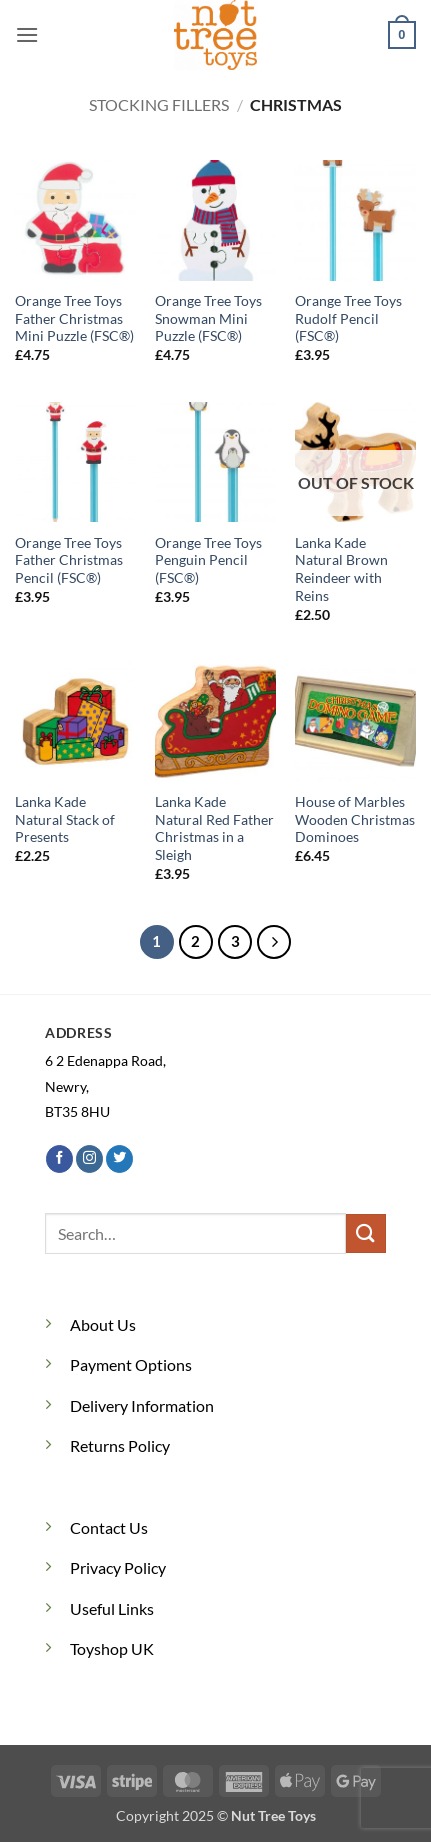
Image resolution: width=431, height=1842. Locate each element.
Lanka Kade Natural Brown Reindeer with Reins (341, 569)
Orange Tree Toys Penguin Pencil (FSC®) (208, 560)
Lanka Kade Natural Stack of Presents (65, 819)
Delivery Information (142, 1405)
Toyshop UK (112, 1648)
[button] (27, 34)
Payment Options (131, 1364)
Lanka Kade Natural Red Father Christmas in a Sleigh (214, 828)
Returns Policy (120, 1445)
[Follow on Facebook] (59, 1159)
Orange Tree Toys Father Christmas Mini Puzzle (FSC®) (74, 318)
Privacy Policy (118, 1567)
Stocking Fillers (159, 104)
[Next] (274, 942)
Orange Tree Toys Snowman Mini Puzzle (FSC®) (208, 318)
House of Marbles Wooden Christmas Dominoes (355, 819)
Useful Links (112, 1608)
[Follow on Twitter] (119, 1159)
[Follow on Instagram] (89, 1159)
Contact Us (109, 1527)
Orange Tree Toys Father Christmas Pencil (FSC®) (69, 560)
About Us (103, 1324)
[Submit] (366, 1233)
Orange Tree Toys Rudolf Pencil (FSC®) (348, 318)
